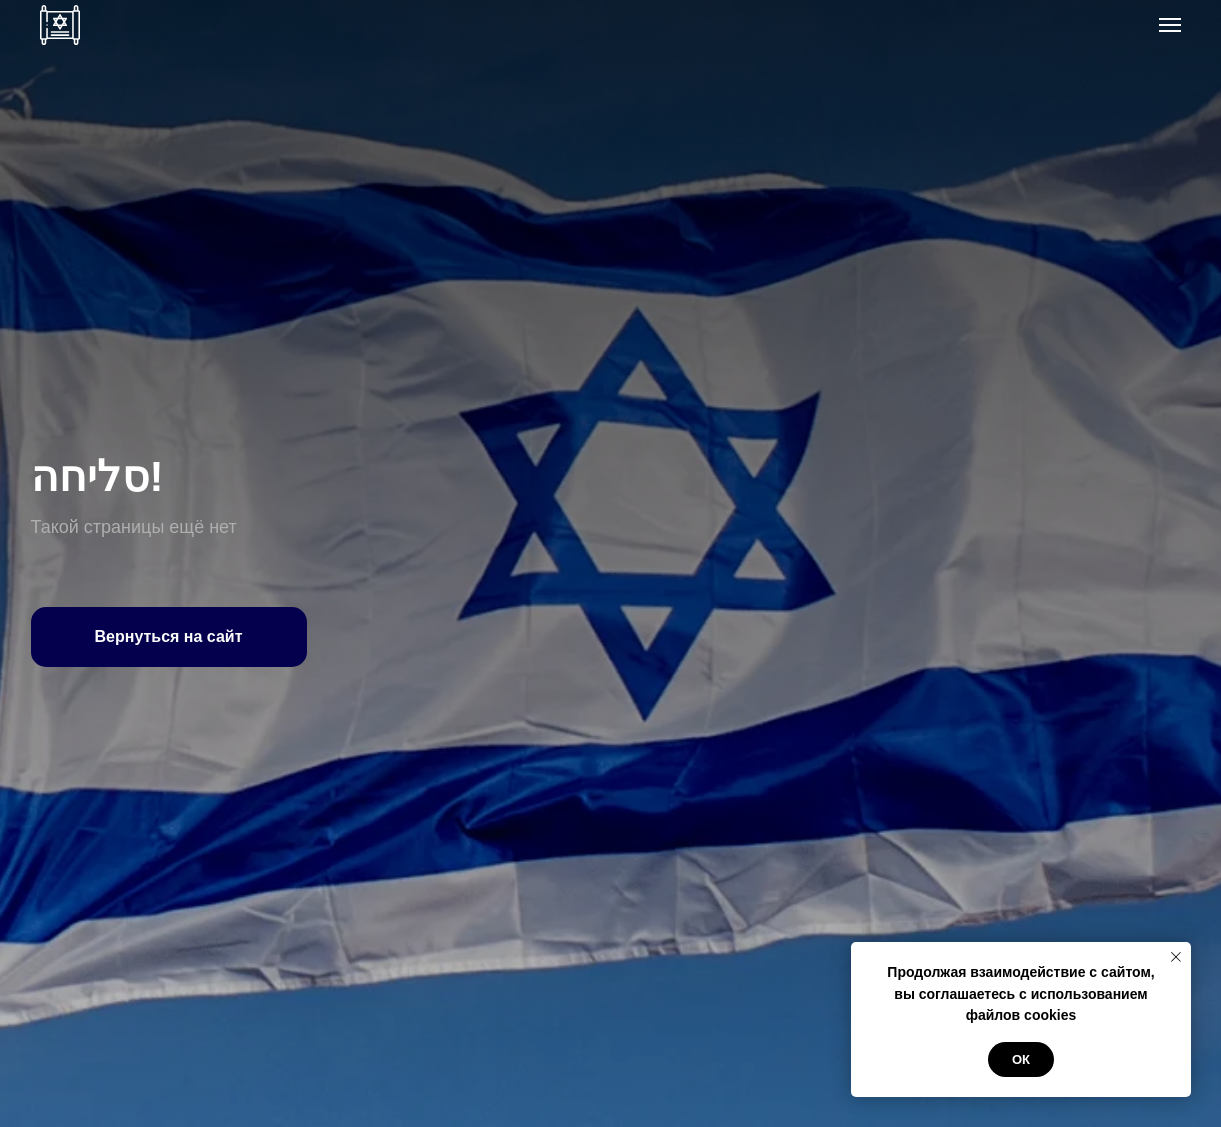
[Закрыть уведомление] (1176, 957)
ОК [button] (1021, 1059)
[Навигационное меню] (1170, 25)
